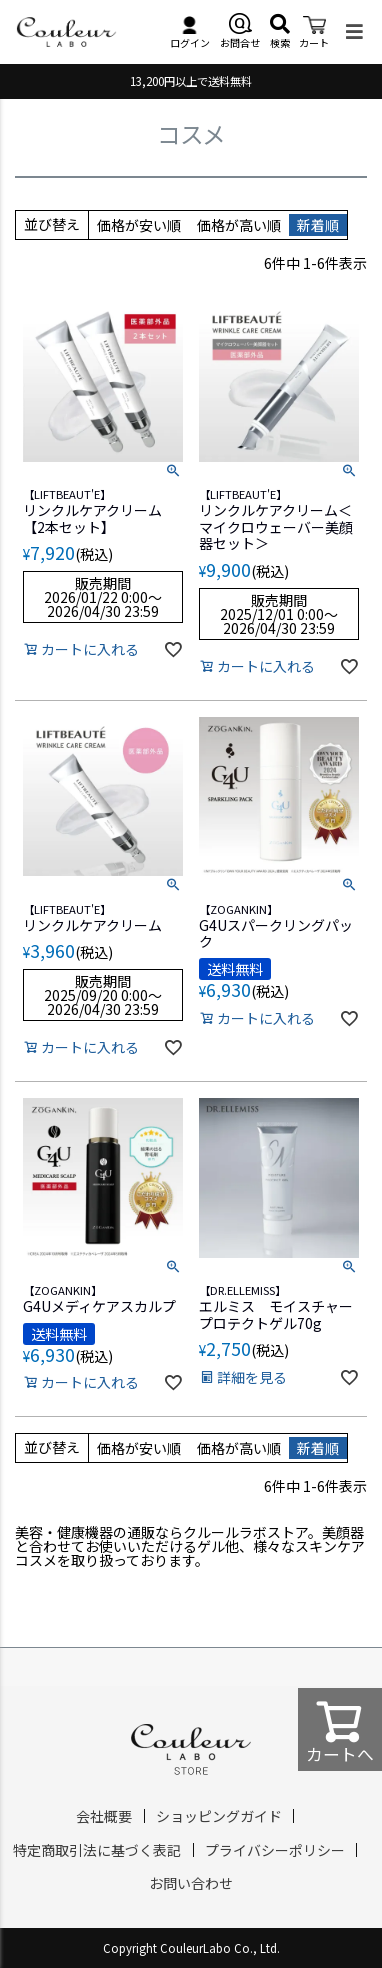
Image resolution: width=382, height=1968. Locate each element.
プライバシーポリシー (275, 1850)
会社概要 (104, 1816)
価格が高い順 (239, 225)
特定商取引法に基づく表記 (97, 1850)
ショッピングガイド (219, 1816)
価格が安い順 (139, 225)
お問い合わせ (191, 1883)
